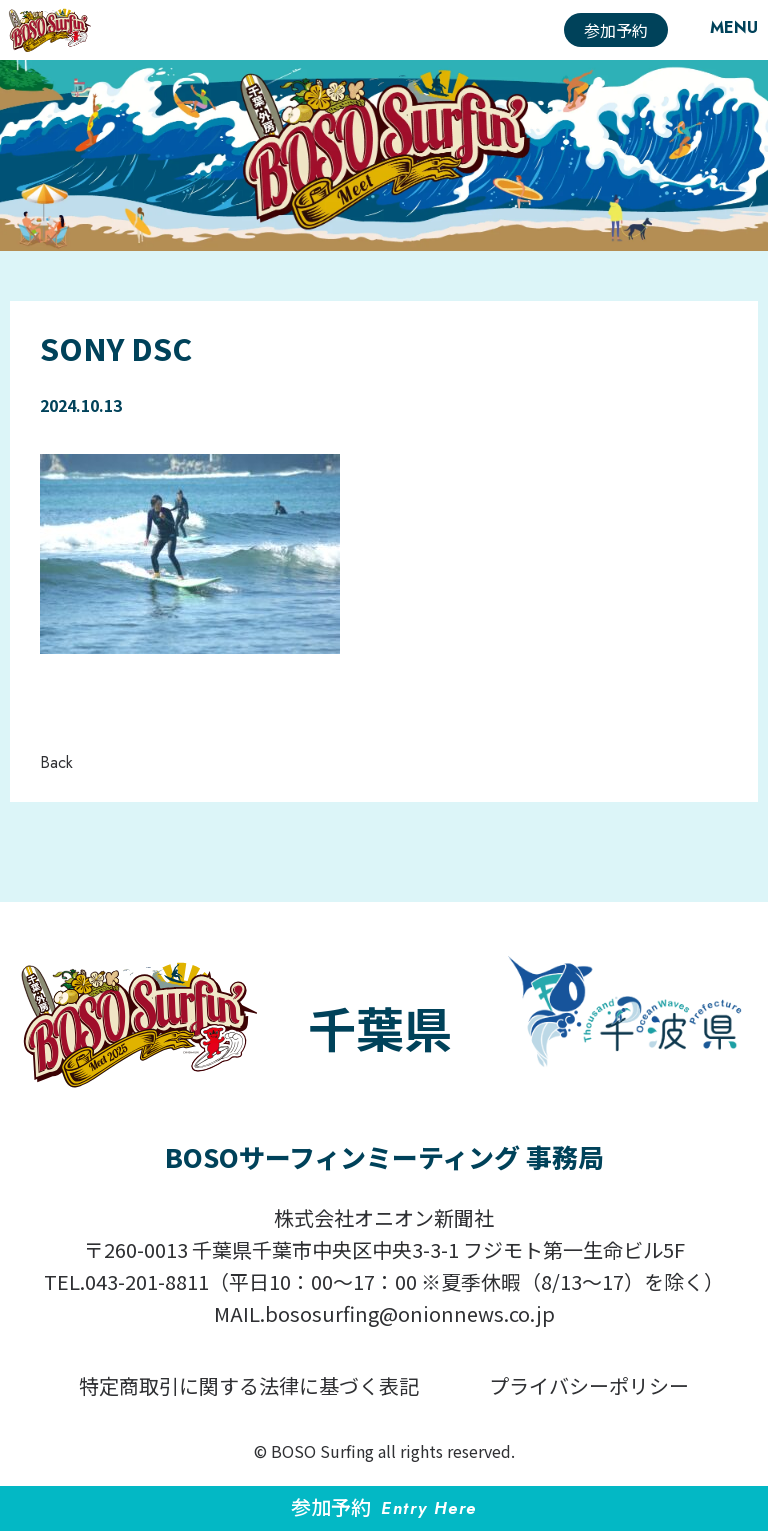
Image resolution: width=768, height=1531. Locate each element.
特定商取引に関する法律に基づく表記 (249, 1385)
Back (56, 762)
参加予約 (616, 30)
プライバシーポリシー (589, 1385)
